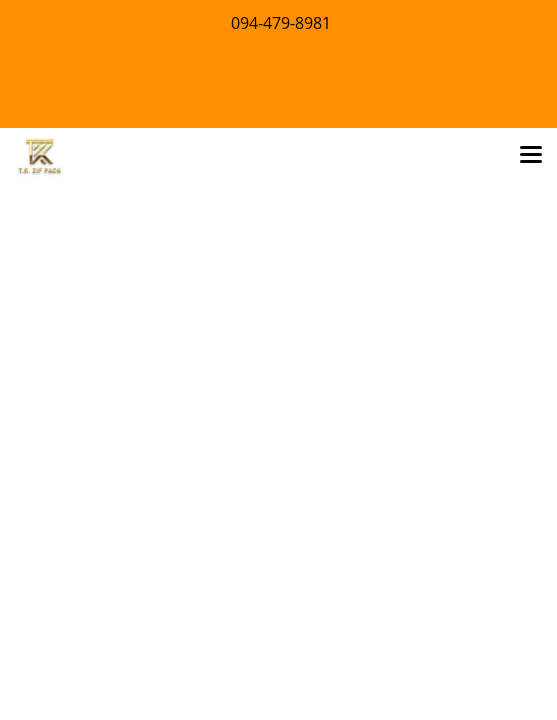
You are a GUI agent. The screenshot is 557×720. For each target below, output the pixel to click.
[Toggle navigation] (531, 156)
